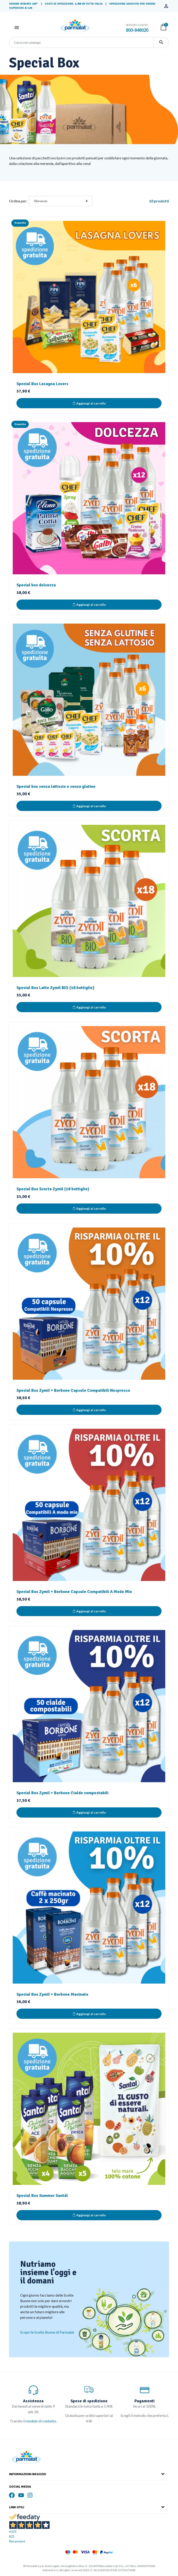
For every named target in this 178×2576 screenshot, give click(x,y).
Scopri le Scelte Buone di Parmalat (47, 2332)
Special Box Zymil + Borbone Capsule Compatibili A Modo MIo (74, 1591)
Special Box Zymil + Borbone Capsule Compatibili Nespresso (73, 1390)
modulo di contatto (41, 2421)
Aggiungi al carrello (89, 403)
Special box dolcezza (36, 585)
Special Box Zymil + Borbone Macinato (52, 1994)
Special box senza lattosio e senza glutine (55, 786)
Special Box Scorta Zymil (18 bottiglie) (52, 1188)
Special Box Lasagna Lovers (42, 383)
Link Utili (16, 2507)
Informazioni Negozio (27, 2474)
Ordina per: (18, 201)
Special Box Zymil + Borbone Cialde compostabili (62, 1792)
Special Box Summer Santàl (42, 2195)
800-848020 (137, 30)
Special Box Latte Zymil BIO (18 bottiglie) (55, 987)
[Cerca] (81, 42)
